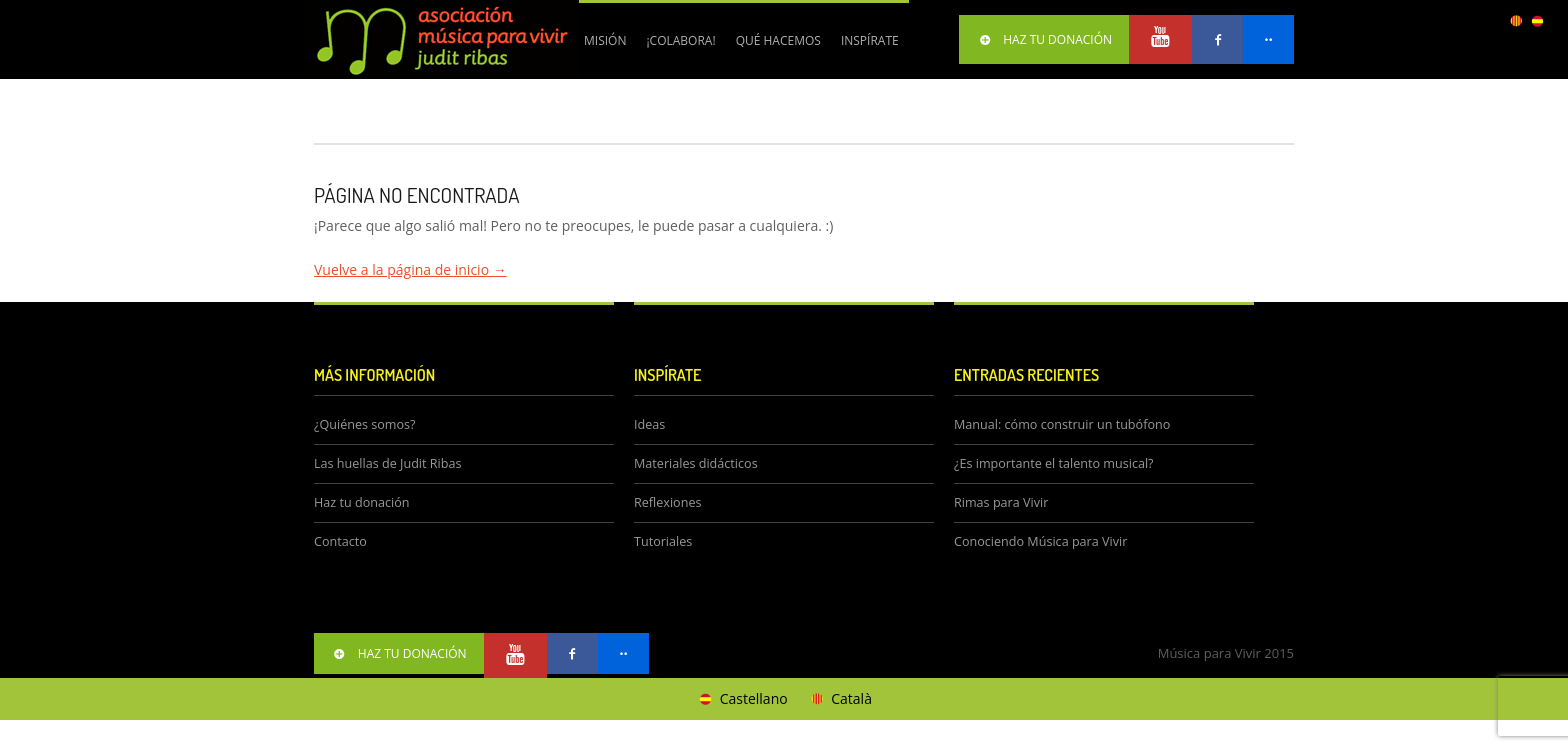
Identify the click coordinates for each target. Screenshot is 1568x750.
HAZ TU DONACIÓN (1044, 39)
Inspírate (870, 40)
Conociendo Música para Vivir (1040, 541)
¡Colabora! (675, 48)
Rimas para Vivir (1001, 502)
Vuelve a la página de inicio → (410, 269)
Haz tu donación (361, 502)
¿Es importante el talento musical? (1054, 463)
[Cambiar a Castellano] (742, 699)
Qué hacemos (773, 48)
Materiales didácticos (696, 463)
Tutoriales (663, 541)
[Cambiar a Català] (840, 699)
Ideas (649, 424)
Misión (605, 40)
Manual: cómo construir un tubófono (1062, 424)
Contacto (340, 541)
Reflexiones (667, 502)
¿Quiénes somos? (365, 424)
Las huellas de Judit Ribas (387, 463)
